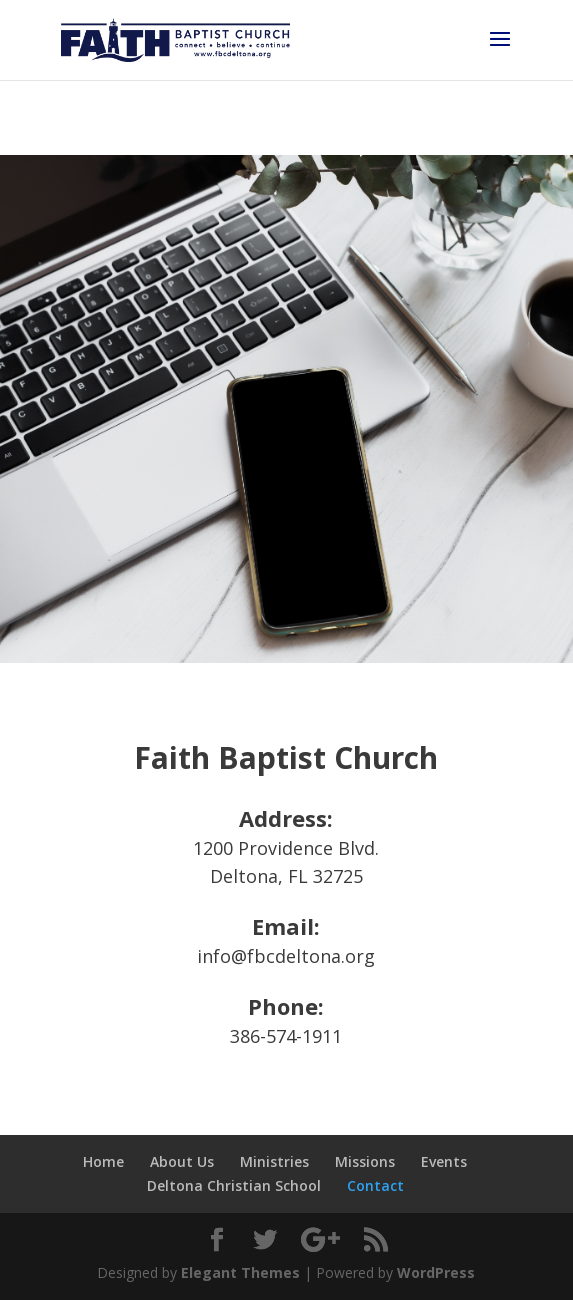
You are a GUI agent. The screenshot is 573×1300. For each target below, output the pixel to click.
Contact (375, 1185)
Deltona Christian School (234, 1185)
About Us (182, 1161)
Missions (365, 1161)
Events (444, 1161)
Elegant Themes (240, 1272)
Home (103, 1161)
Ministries (274, 1161)
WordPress (436, 1272)
